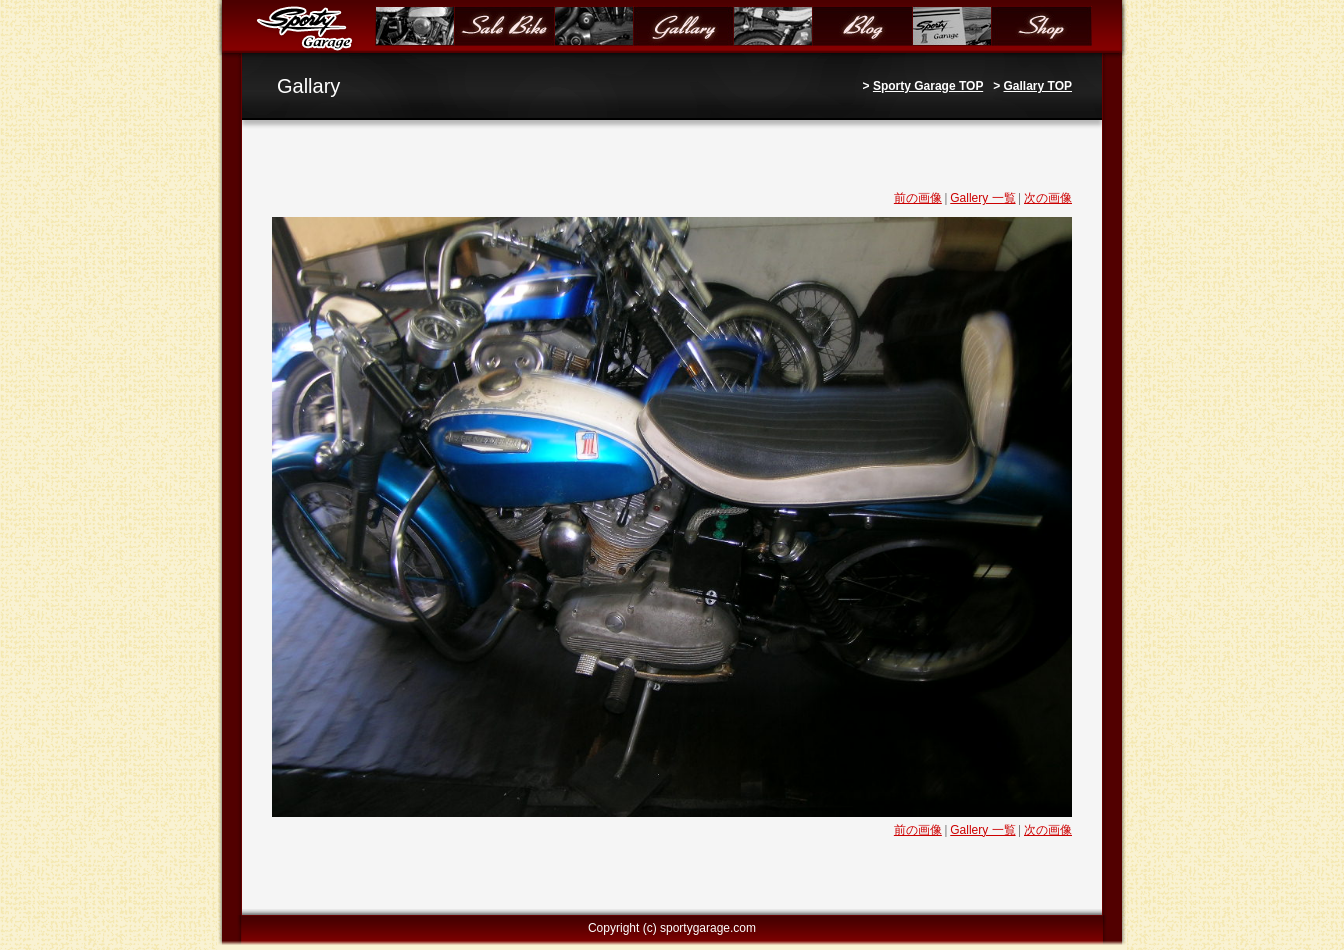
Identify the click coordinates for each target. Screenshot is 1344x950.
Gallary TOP (1038, 86)
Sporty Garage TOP (928, 86)
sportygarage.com (708, 928)
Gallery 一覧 (982, 198)
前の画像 (918, 198)
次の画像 (1048, 198)
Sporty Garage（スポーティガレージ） (308, 27)
